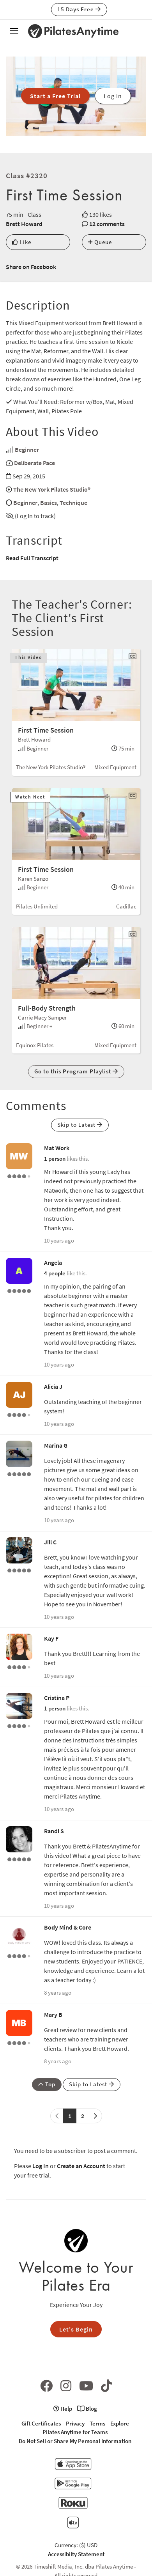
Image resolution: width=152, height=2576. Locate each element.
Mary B (53, 2014)
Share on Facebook (31, 267)
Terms (97, 2423)
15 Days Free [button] (79, 9)
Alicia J (53, 1386)
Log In (40, 2166)
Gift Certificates (41, 2423)
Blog (87, 2408)
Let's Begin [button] (76, 2329)
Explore (119, 2423)
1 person (54, 1158)
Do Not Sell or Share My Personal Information (75, 2441)
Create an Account (81, 2166)
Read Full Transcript (32, 558)
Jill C (50, 1542)
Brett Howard (24, 224)
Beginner (27, 449)
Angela (53, 1262)
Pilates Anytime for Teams (75, 2432)
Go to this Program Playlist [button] (76, 1071)
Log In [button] (113, 96)
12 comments (107, 224)
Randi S (54, 1831)
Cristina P (56, 1697)
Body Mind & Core (67, 1927)
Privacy (75, 2423)
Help (62, 2408)
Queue (100, 242)
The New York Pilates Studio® (51, 489)
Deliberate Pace (34, 463)
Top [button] (46, 2084)
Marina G (55, 1445)
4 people (54, 1273)
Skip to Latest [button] (80, 1124)
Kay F (51, 1638)
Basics (48, 502)
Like (21, 242)
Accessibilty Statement (76, 2554)
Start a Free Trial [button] (55, 96)
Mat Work (56, 1148)
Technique (73, 502)
